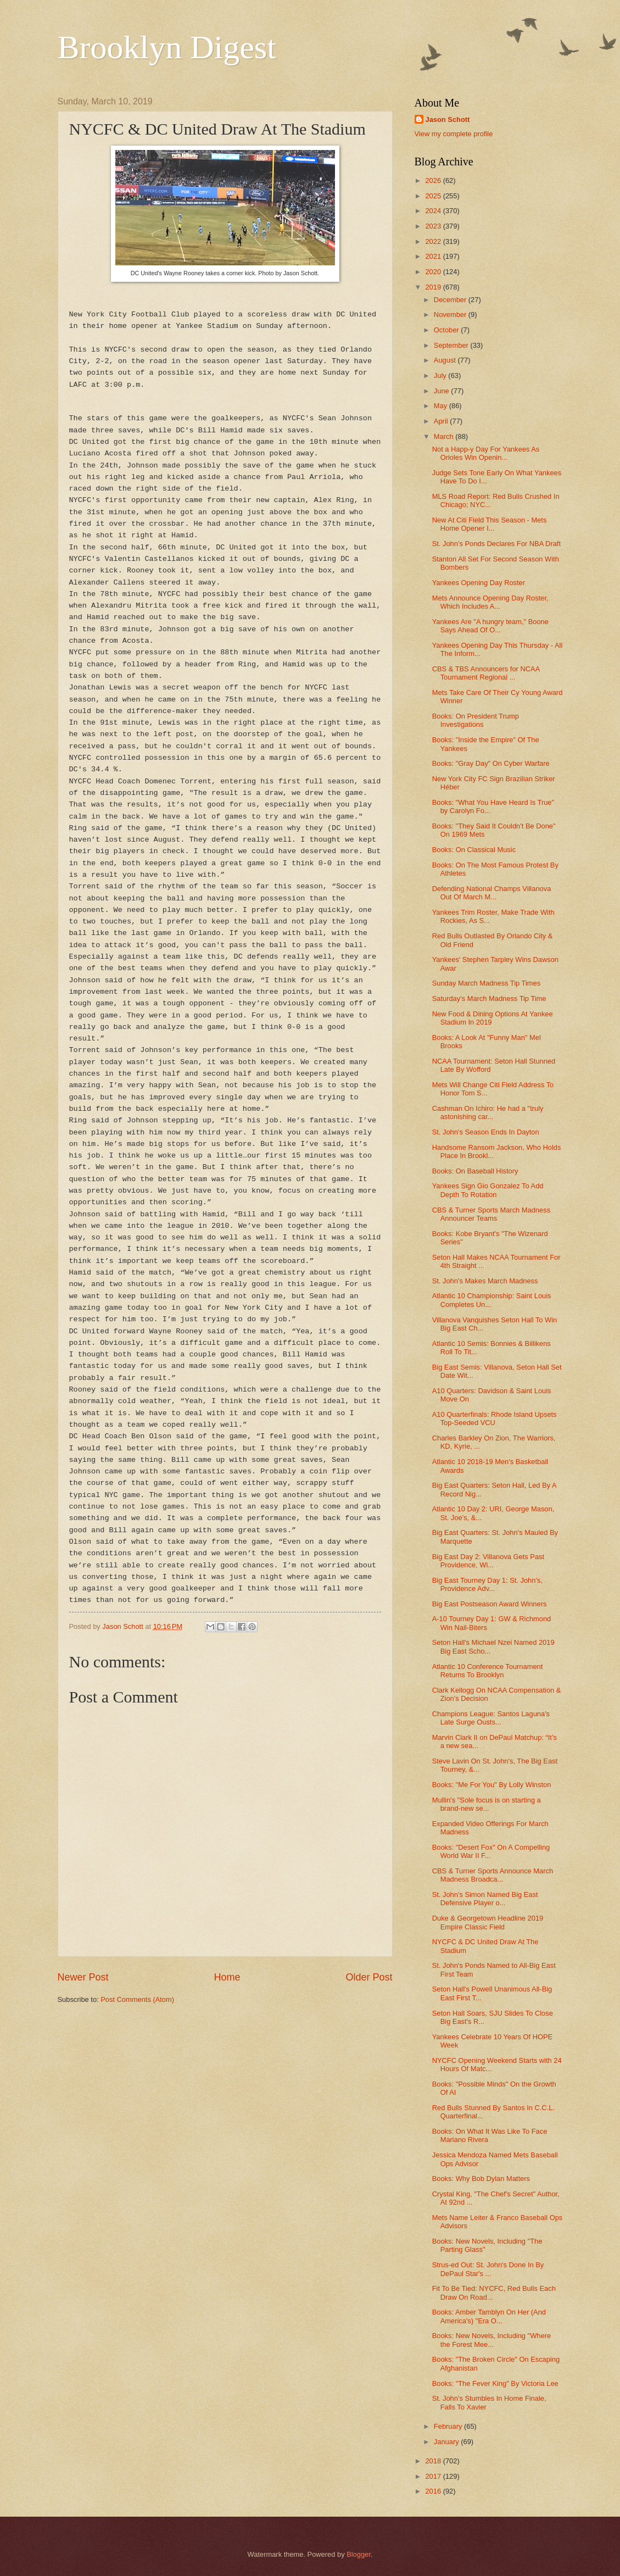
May (441, 406)
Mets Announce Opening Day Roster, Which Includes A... (490, 602)
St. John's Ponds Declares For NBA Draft (496, 543)
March (444, 436)
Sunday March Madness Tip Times (486, 983)
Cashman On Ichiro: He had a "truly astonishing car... (488, 1112)
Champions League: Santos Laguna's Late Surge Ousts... (491, 1718)
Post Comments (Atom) (137, 1999)
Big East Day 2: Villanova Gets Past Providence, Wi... (488, 1561)
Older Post (368, 1977)
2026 (434, 180)
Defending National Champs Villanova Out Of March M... (491, 892)
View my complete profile (454, 134)
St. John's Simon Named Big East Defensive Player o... (485, 1898)
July (441, 375)
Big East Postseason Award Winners (489, 1604)
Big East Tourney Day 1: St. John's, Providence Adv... (487, 1584)
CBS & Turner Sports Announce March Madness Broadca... (492, 1875)
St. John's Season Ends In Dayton (485, 1132)
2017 (434, 2476)
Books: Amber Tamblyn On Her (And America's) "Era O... (489, 2316)
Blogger (359, 2554)
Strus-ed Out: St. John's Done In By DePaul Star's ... (488, 2269)
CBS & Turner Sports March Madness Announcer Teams (491, 1214)
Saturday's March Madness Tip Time (489, 998)
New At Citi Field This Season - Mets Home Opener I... (489, 524)
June (442, 391)
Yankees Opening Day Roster (478, 582)
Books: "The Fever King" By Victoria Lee (495, 2383)
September (452, 345)
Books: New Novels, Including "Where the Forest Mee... (491, 2340)
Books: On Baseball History (475, 1171)
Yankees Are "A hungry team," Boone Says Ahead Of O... (490, 625)
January (447, 2442)
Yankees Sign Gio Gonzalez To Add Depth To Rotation (488, 1190)
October (447, 330)
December (451, 300)
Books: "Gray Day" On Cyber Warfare (491, 763)
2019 (434, 287)
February (449, 2426)
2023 (434, 226)
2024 (434, 211)
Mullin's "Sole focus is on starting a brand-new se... (486, 1804)
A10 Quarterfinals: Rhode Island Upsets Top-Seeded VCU (494, 1418)
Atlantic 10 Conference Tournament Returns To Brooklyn (487, 1670)
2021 (434, 256)
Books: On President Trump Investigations (475, 720)
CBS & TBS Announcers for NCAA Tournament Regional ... (486, 673)
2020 (434, 272)
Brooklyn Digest (167, 47)
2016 (434, 2491)
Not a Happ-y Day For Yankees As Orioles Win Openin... (486, 453)
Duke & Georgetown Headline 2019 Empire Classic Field (488, 1922)
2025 (434, 196)
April (442, 421)
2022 (434, 241)
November (451, 314)
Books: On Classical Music (474, 849)
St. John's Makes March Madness (485, 1281)
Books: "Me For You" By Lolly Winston (491, 1785)
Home (227, 1977)
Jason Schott (448, 119)
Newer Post (83, 1977)
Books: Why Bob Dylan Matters (481, 2178)
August (446, 360)
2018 (434, 2461)
